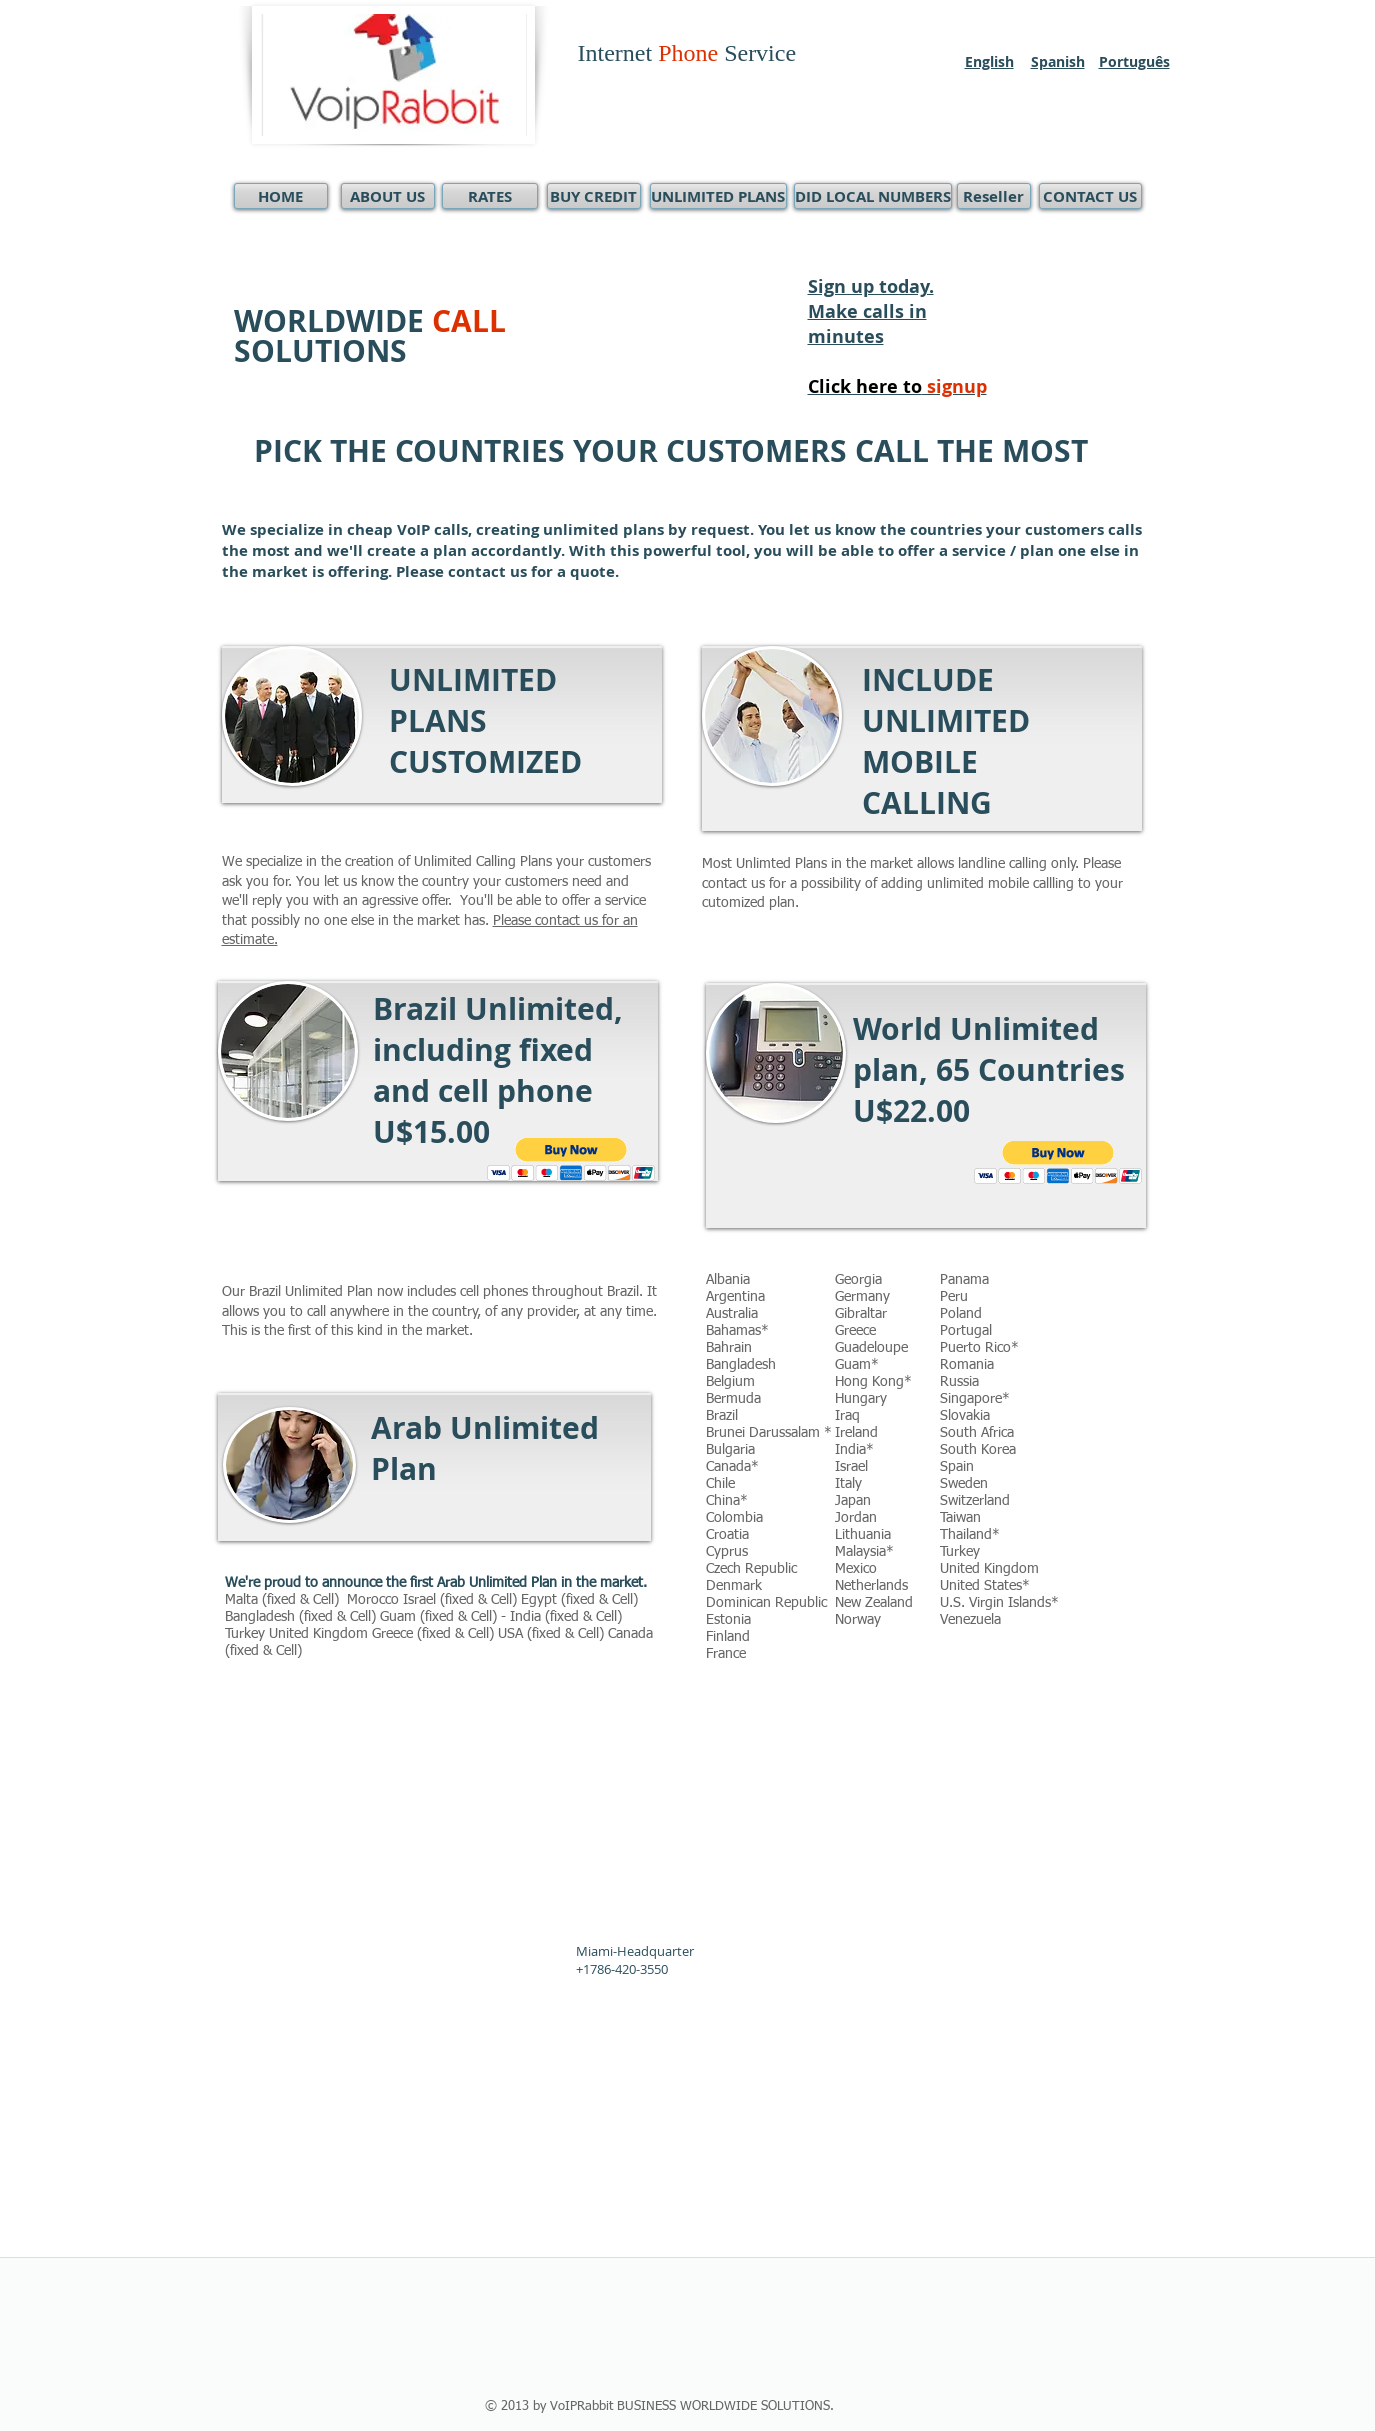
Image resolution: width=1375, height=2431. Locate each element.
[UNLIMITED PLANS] (718, 196)
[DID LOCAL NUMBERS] (873, 196)
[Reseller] (994, 196)
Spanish (1058, 61)
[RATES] (490, 196)
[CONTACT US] (1090, 196)
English (989, 61)
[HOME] (281, 196)
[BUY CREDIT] (594, 196)
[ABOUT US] (388, 196)
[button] (571, 1159)
